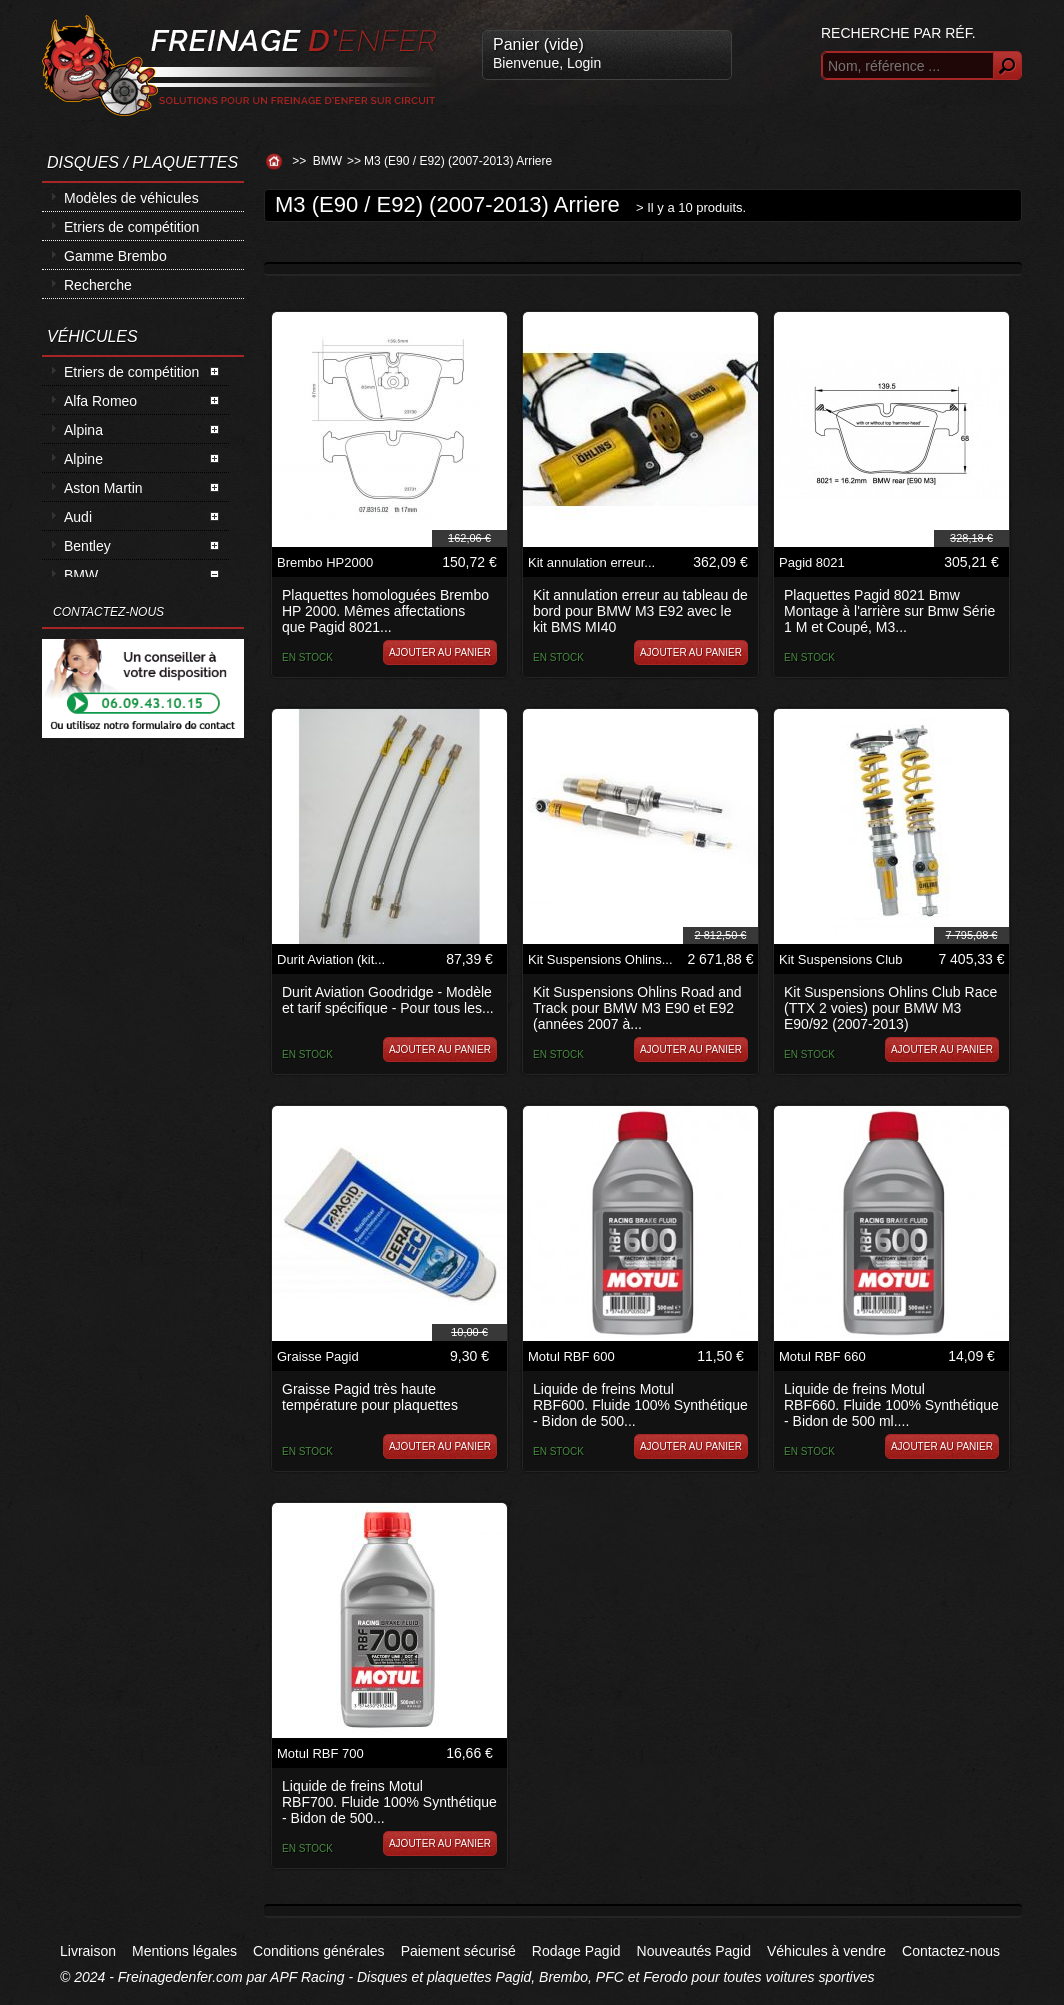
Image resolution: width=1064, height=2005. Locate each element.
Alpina (83, 430)
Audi (78, 517)
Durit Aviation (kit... (331, 959)
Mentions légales (184, 1951)
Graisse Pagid (318, 1356)
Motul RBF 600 (571, 1356)
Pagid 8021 (812, 562)
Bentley (87, 546)
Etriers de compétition (131, 227)
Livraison (88, 1951)
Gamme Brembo (115, 256)
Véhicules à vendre (826, 1951)
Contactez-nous (951, 1951)
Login (584, 63)
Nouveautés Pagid (694, 1951)
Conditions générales (319, 1951)
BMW (81, 575)
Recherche (98, 285)
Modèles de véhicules (131, 198)
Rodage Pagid (576, 1951)
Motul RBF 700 (320, 1753)
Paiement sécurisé (458, 1951)
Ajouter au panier (440, 652)
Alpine (83, 459)
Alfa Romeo (100, 401)
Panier (538, 44)
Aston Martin (103, 488)
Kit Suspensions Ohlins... (600, 959)
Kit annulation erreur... (591, 562)
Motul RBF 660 (822, 1356)
